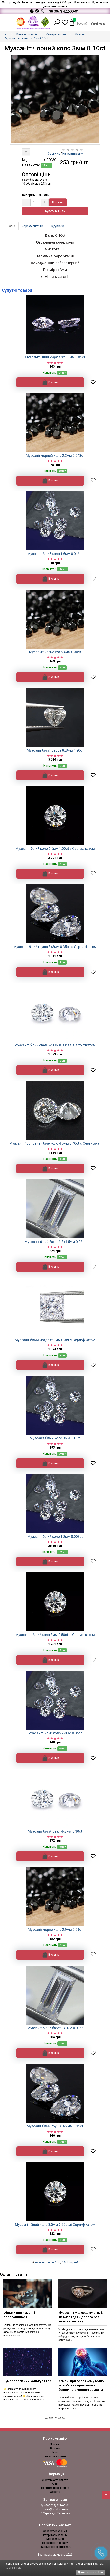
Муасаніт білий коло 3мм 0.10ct (55, 1438)
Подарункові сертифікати (55, 2546)
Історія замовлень (55, 2535)
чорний (73, 2262)
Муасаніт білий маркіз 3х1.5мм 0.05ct (55, 357)
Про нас (55, 2444)
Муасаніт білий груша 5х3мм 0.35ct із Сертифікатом (55, 947)
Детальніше (13, 2567)
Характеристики (32, 226)
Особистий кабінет (55, 2531)
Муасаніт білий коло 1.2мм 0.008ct (55, 1536)
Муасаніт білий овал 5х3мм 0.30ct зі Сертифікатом (55, 1045)
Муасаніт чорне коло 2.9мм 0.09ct (55, 1929)
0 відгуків (54, 153)
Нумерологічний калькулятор (27, 2381)
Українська (98, 23)
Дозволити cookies (91, 2572)
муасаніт (41, 2262)
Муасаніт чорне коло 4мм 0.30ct (55, 652)
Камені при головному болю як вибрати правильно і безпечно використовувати (81, 2385)
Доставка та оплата (55, 2480)
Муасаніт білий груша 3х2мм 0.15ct (55, 2126)
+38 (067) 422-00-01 (63, 11)
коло (51, 2262)
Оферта (55, 2491)
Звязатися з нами (55, 2456)
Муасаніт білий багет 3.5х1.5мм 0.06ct (55, 1242)
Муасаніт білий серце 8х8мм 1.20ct (55, 750)
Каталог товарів (26, 34)
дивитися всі (55, 2417)
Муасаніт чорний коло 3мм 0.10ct (26, 38)
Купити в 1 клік (55, 211)
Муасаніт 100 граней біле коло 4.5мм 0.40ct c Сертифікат (55, 1143)
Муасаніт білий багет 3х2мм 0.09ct (55, 2028)
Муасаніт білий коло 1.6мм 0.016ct (55, 554)
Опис (12, 226)
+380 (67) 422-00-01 (55, 2505)
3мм (57, 2262)
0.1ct (65, 2262)
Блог (55, 2452)
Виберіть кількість (35, 195)
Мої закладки (55, 2538)
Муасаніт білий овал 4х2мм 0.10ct (55, 1831)
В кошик (57, 202)
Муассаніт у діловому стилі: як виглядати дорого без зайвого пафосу (80, 2317)
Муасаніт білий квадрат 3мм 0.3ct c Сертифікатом (55, 1340)
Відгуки (55, 2448)
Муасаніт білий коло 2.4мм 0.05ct (55, 1733)
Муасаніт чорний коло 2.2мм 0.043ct (55, 455)
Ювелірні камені (56, 34)
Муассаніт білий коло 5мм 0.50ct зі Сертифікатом (55, 1635)
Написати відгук (72, 153)
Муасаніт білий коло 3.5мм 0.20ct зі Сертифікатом (55, 2224)
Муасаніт (81, 34)
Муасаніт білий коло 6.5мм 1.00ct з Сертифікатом (55, 848)
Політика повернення (55, 2487)
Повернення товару (55, 2542)
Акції (55, 2483)
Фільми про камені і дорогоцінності (19, 2315)
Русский (82, 23)
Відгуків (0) (57, 226)
